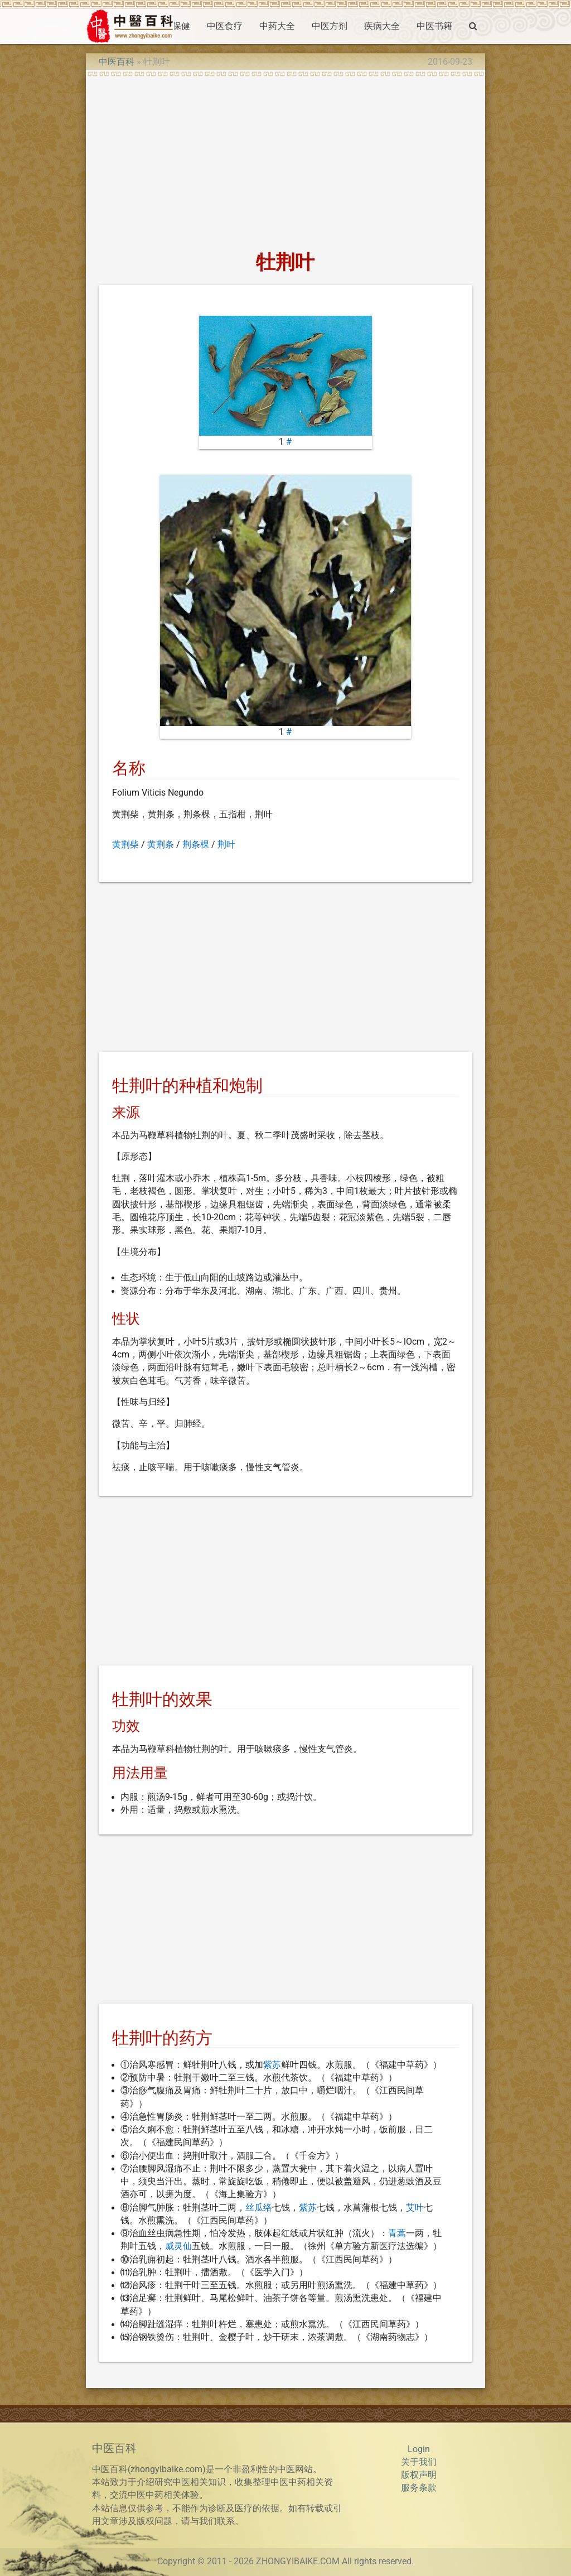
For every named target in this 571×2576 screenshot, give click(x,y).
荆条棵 (195, 845)
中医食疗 (225, 26)
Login (419, 2449)
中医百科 (116, 62)
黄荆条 (160, 845)
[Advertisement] (285, 160)
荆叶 (226, 845)
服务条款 (419, 2488)
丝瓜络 (258, 2208)
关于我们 (419, 2462)
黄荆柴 (125, 845)
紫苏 (272, 2065)
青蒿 (397, 2233)
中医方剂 (329, 26)
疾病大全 (382, 26)
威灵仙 (178, 2246)
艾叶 (415, 2208)
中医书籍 (434, 26)
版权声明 (419, 2475)
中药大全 (277, 26)
